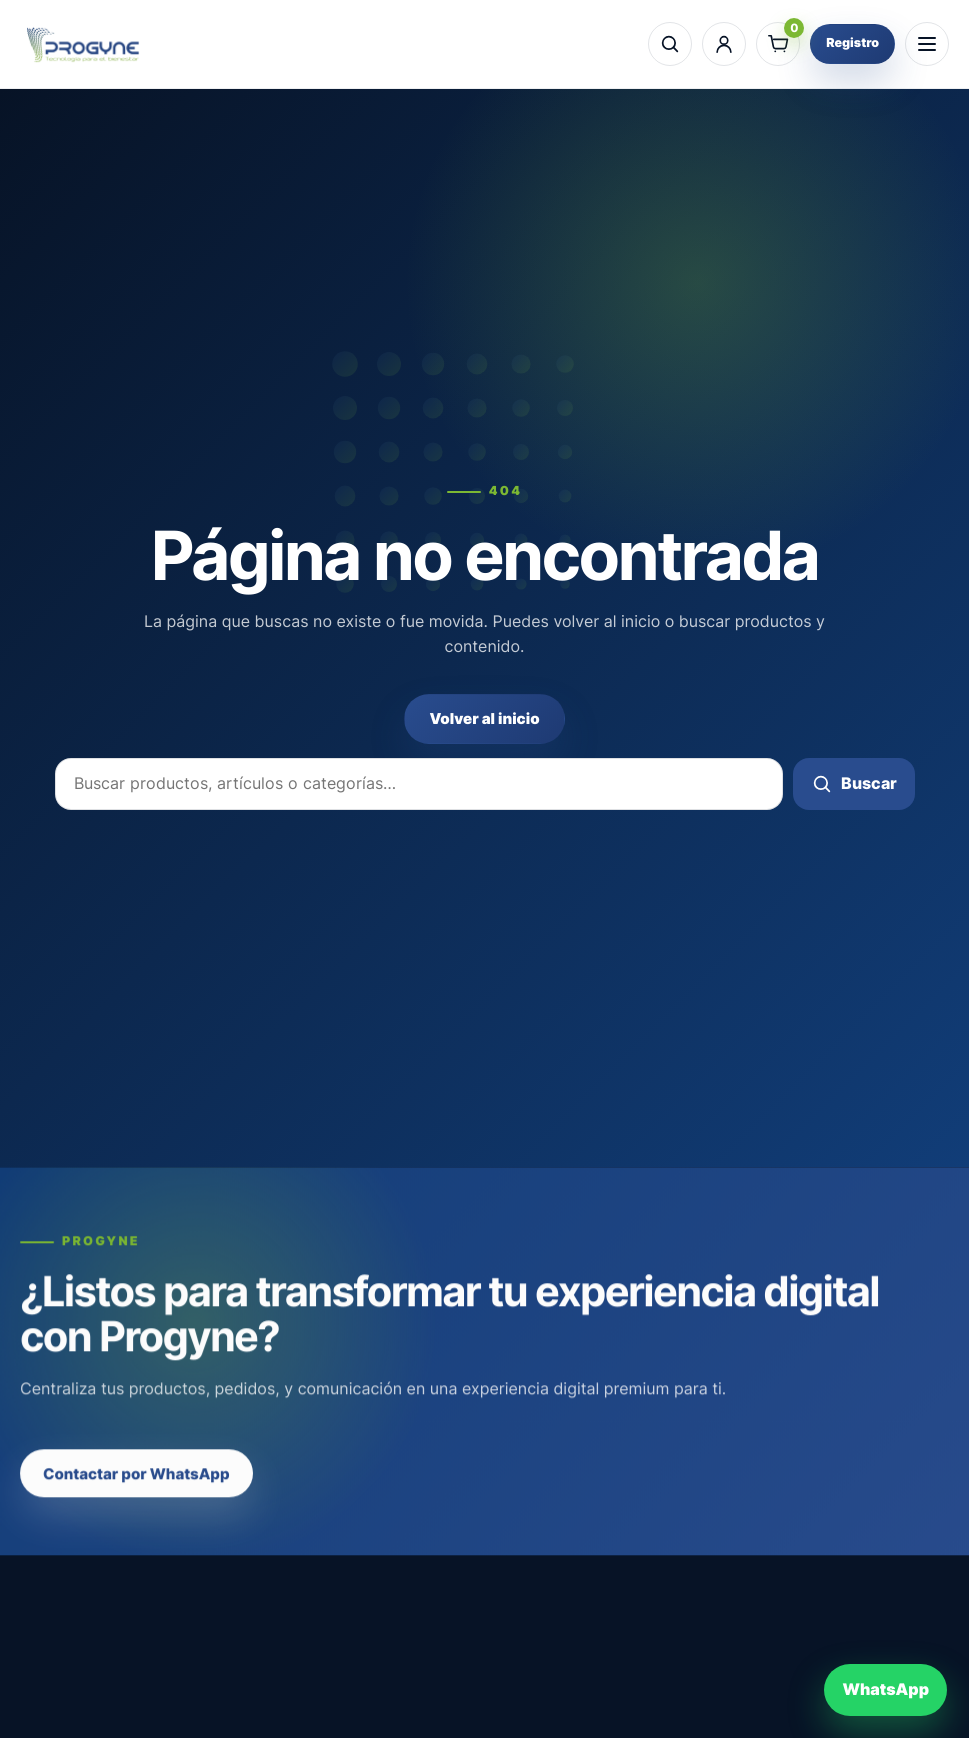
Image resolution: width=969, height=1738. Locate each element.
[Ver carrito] (778, 44)
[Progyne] (83, 44)
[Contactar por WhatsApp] (885, 1690)
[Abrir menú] (927, 44)
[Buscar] (670, 44)
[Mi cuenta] (724, 44)
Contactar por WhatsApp (136, 1491)
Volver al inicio (484, 718)
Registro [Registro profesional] (852, 43)
